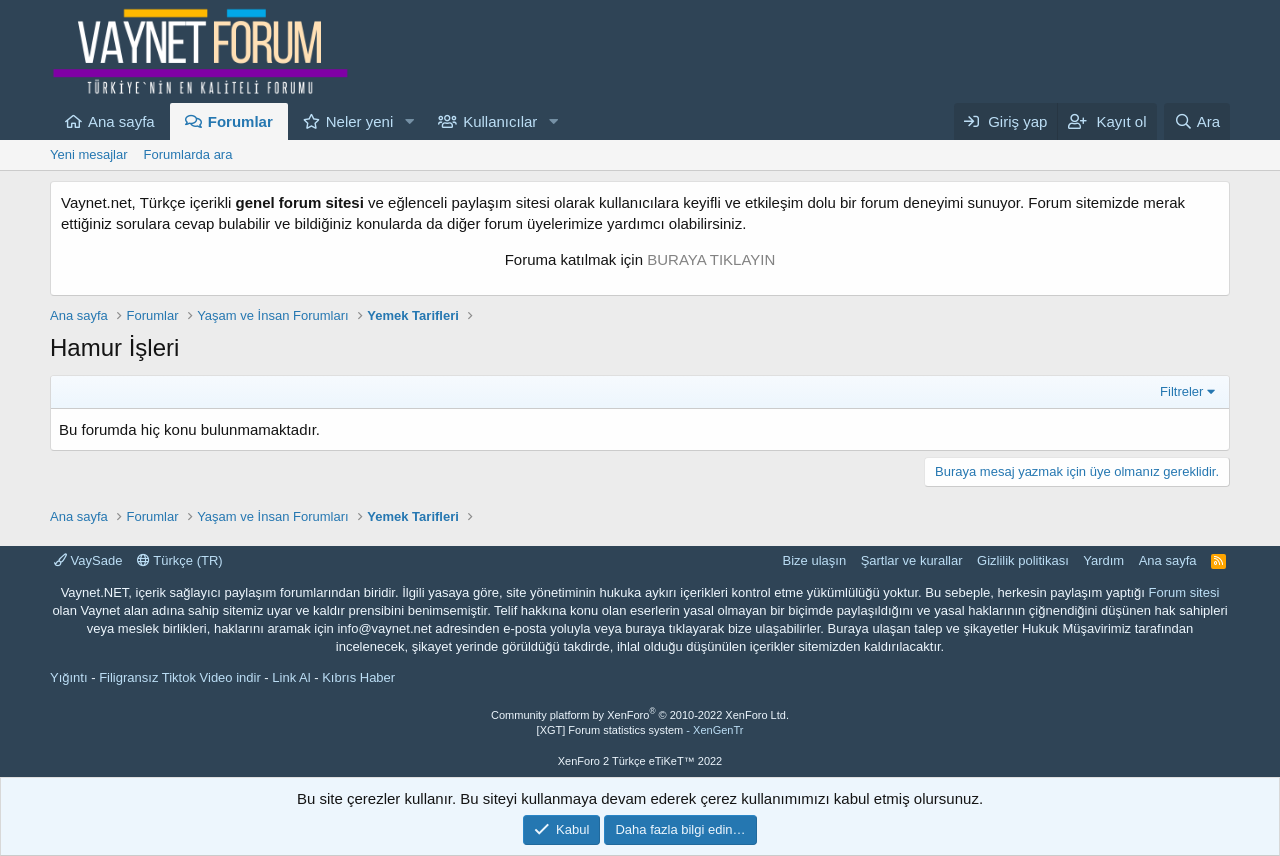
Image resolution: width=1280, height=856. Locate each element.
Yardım (1103, 560)
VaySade (88, 560)
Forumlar (240, 121)
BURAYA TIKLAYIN (711, 259)
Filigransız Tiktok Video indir (180, 677)
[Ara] (1197, 121)
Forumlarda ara (188, 154)
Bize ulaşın (815, 560)
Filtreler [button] (1181, 391)
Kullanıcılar (500, 121)
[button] (409, 121)
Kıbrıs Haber (358, 677)
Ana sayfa (121, 121)
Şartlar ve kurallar (912, 560)
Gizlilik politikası (1023, 560)
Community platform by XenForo (640, 715)
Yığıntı (69, 677)
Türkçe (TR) (180, 560)
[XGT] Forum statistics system (640, 730)
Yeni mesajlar (89, 154)
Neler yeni (360, 121)
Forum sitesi (1184, 592)
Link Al (291, 677)
